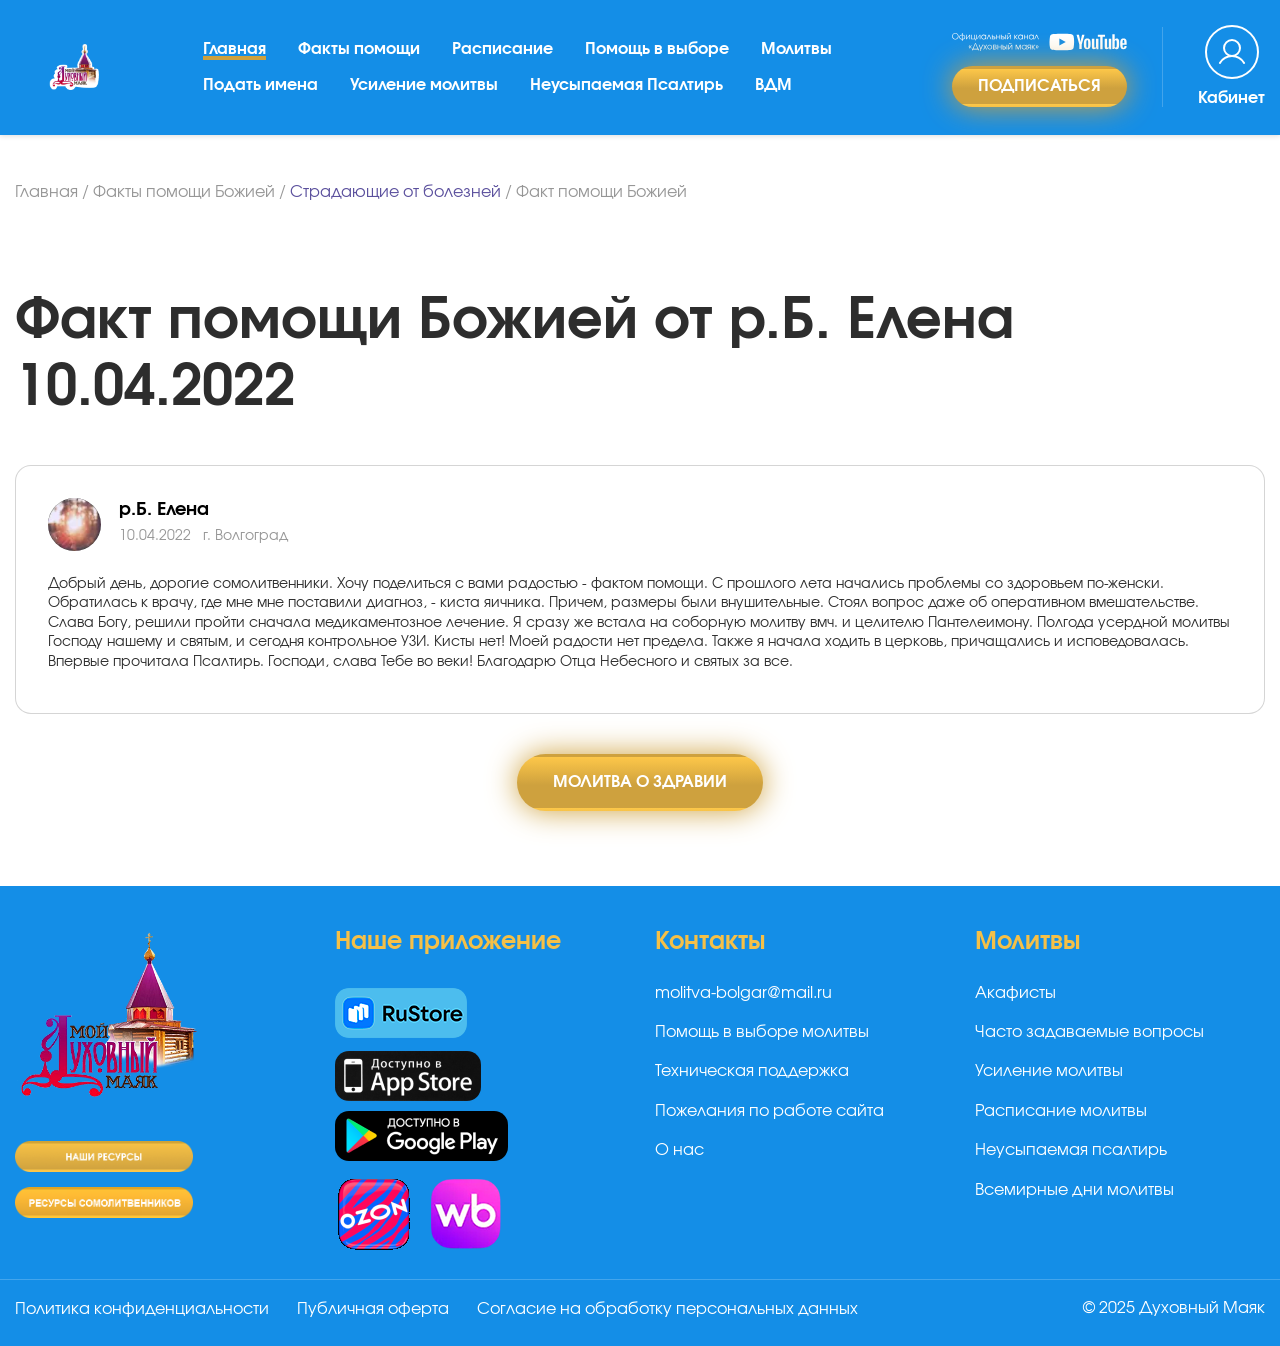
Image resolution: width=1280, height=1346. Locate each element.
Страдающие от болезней (395, 192)
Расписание (502, 49)
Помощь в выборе (657, 49)
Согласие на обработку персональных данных (667, 1309)
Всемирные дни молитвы (1074, 1190)
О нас (679, 1150)
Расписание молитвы (1061, 1111)
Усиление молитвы (424, 85)
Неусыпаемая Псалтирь (626, 85)
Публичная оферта (373, 1309)
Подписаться (1039, 86)
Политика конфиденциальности (142, 1309)
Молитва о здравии (640, 782)
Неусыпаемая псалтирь (1071, 1150)
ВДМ (773, 85)
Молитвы (796, 49)
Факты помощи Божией (184, 192)
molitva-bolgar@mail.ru (743, 993)
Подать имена (260, 85)
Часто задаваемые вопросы (1089, 1032)
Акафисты (1015, 993)
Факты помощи (359, 49)
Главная (234, 49)
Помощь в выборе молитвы (762, 1032)
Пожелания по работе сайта (769, 1111)
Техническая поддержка (752, 1071)
